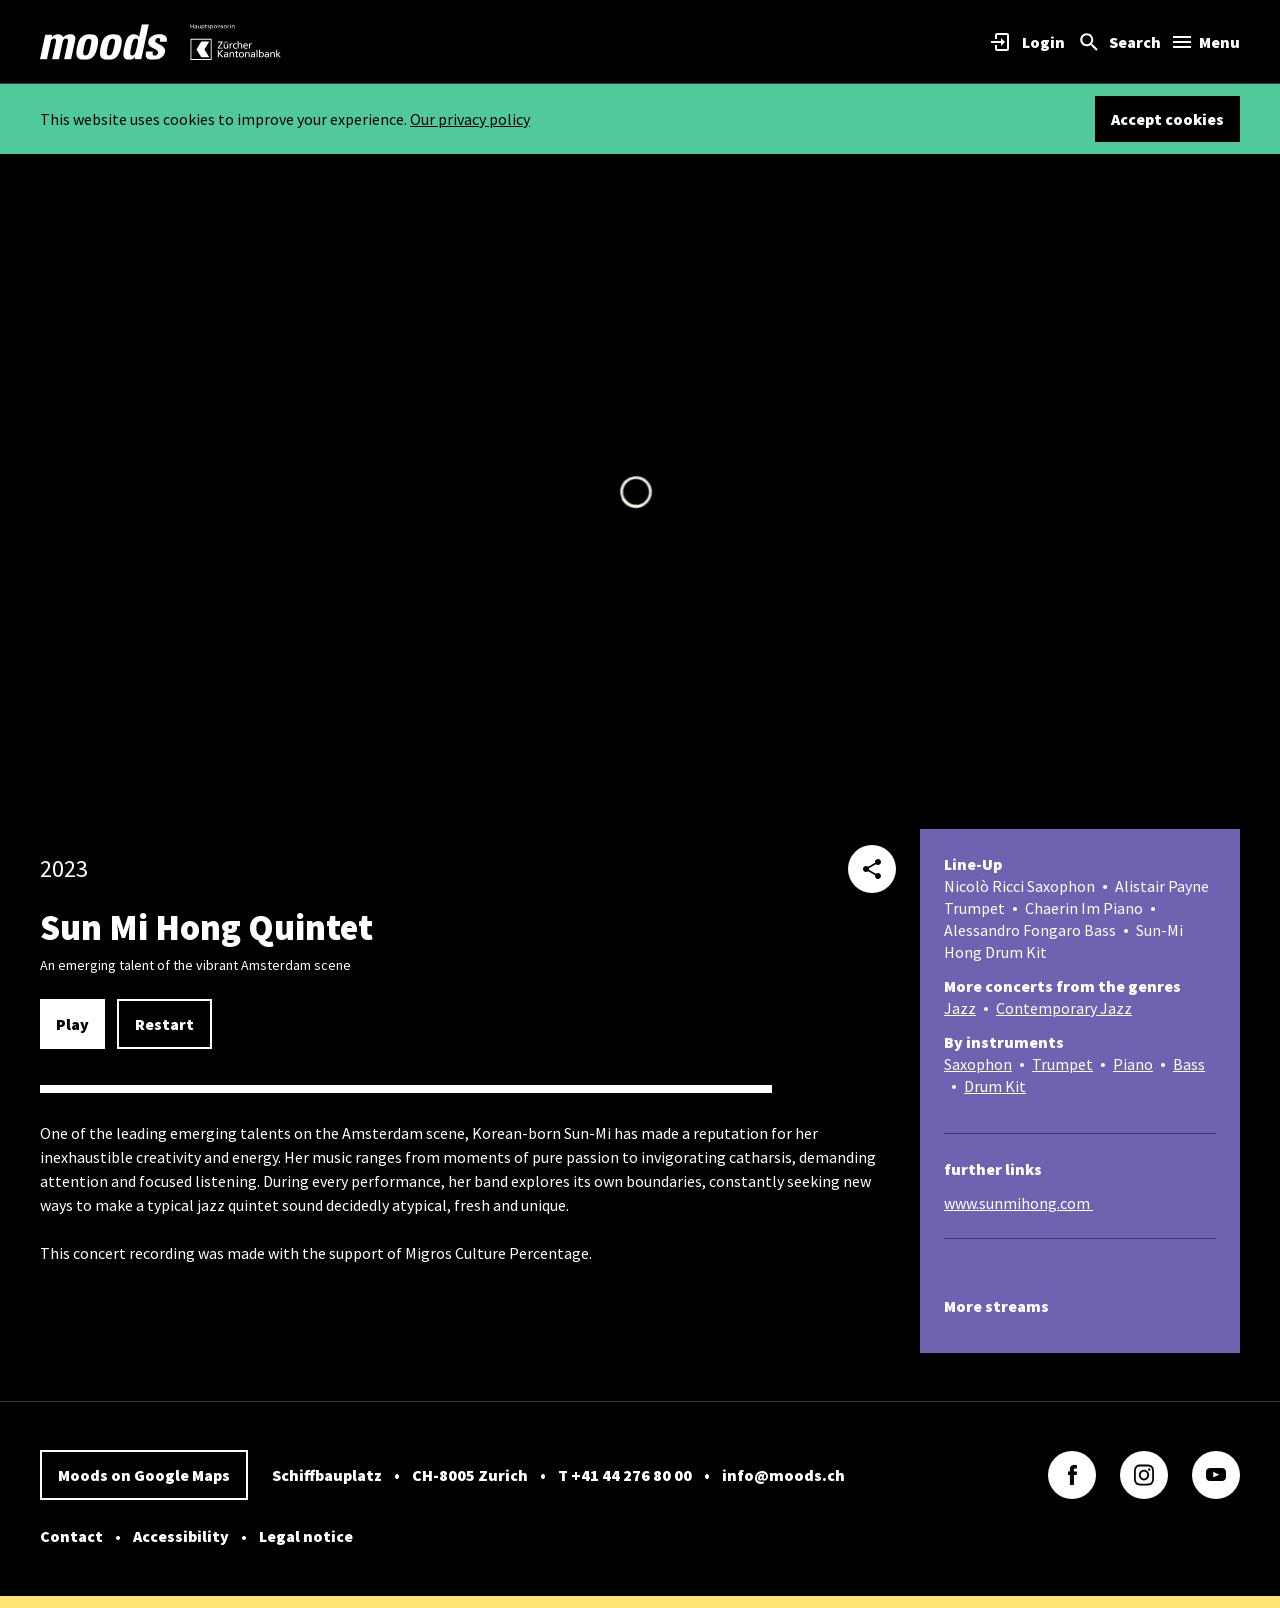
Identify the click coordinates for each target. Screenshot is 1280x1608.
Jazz (960, 1008)
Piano (1133, 1064)
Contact (71, 1536)
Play (72, 1024)
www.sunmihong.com (1018, 1203)
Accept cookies (1167, 119)
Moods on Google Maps (144, 1475)
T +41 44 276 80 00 (625, 1475)
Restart (164, 1024)
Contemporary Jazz (1064, 1008)
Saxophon (978, 1064)
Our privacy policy (470, 119)
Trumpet (1062, 1064)
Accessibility (181, 1536)
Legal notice (306, 1536)
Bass (1189, 1064)
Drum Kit (995, 1086)
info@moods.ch (783, 1475)
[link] (104, 42)
